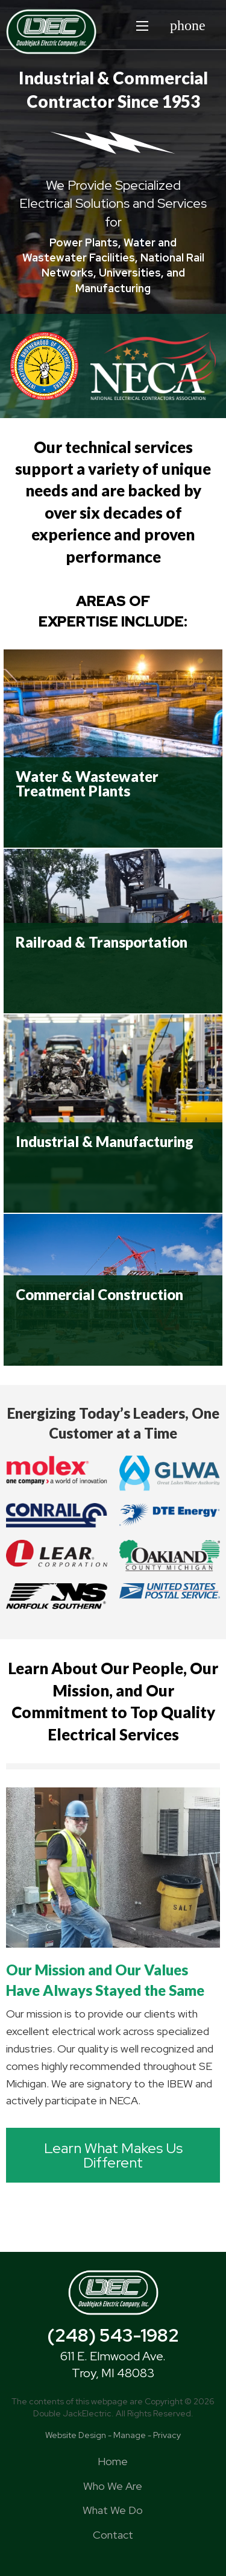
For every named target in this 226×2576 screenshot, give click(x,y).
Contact (113, 2535)
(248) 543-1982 (113, 2335)
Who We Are (112, 2486)
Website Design (75, 2435)
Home (113, 2461)
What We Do (113, 2510)
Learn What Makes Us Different (113, 2155)
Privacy (167, 2435)
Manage (129, 2435)
